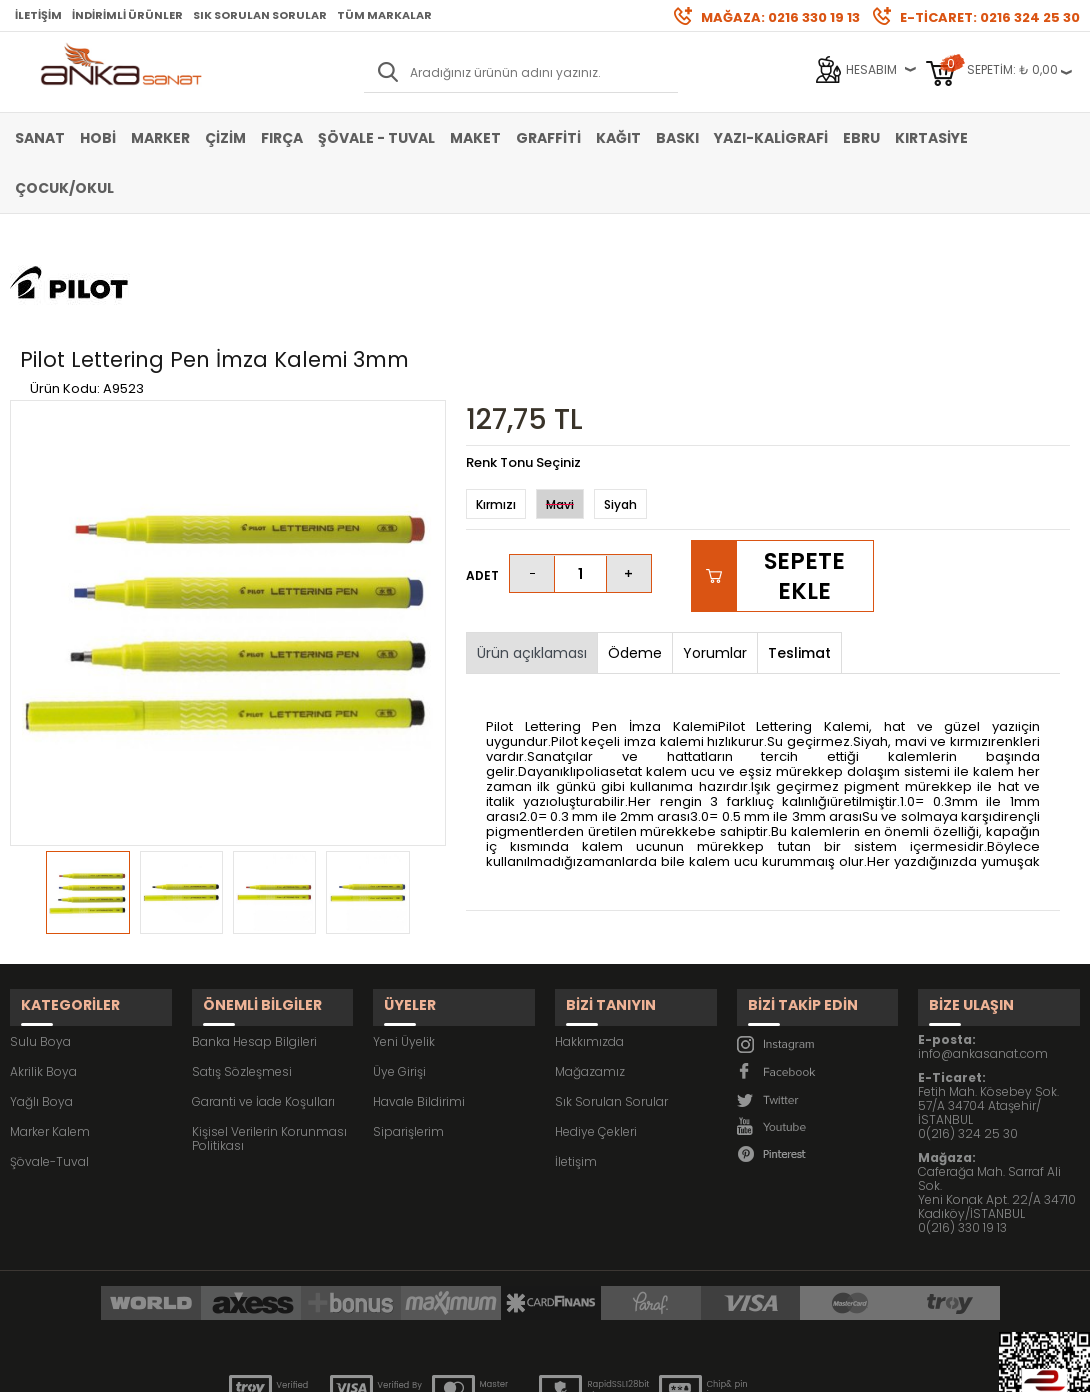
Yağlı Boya (41, 984)
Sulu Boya (40, 924)
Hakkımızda (589, 924)
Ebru (861, 138)
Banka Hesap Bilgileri (254, 924)
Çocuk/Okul (64, 188)
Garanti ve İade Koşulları (263, 984)
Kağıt (618, 138)
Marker (160, 138)
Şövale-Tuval (49, 1044)
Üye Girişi (399, 954)
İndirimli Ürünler (127, 15)
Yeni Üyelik (404, 924)
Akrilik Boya (43, 954)
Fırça (282, 138)
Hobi (98, 138)
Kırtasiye (931, 138)
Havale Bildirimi (419, 984)
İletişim (38, 15)
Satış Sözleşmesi (242, 954)
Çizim (225, 138)
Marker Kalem (50, 1014)
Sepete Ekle (804, 474)
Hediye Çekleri (596, 1014)
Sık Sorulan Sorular (260, 15)
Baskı (677, 138)
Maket (475, 138)
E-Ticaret (485, 1366)
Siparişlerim (408, 1014)
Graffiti (548, 138)
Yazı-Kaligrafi (771, 138)
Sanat (40, 138)
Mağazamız (590, 954)
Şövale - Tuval (376, 138)
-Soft (434, 1366)
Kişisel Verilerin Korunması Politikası (269, 1021)
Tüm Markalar (384, 15)
